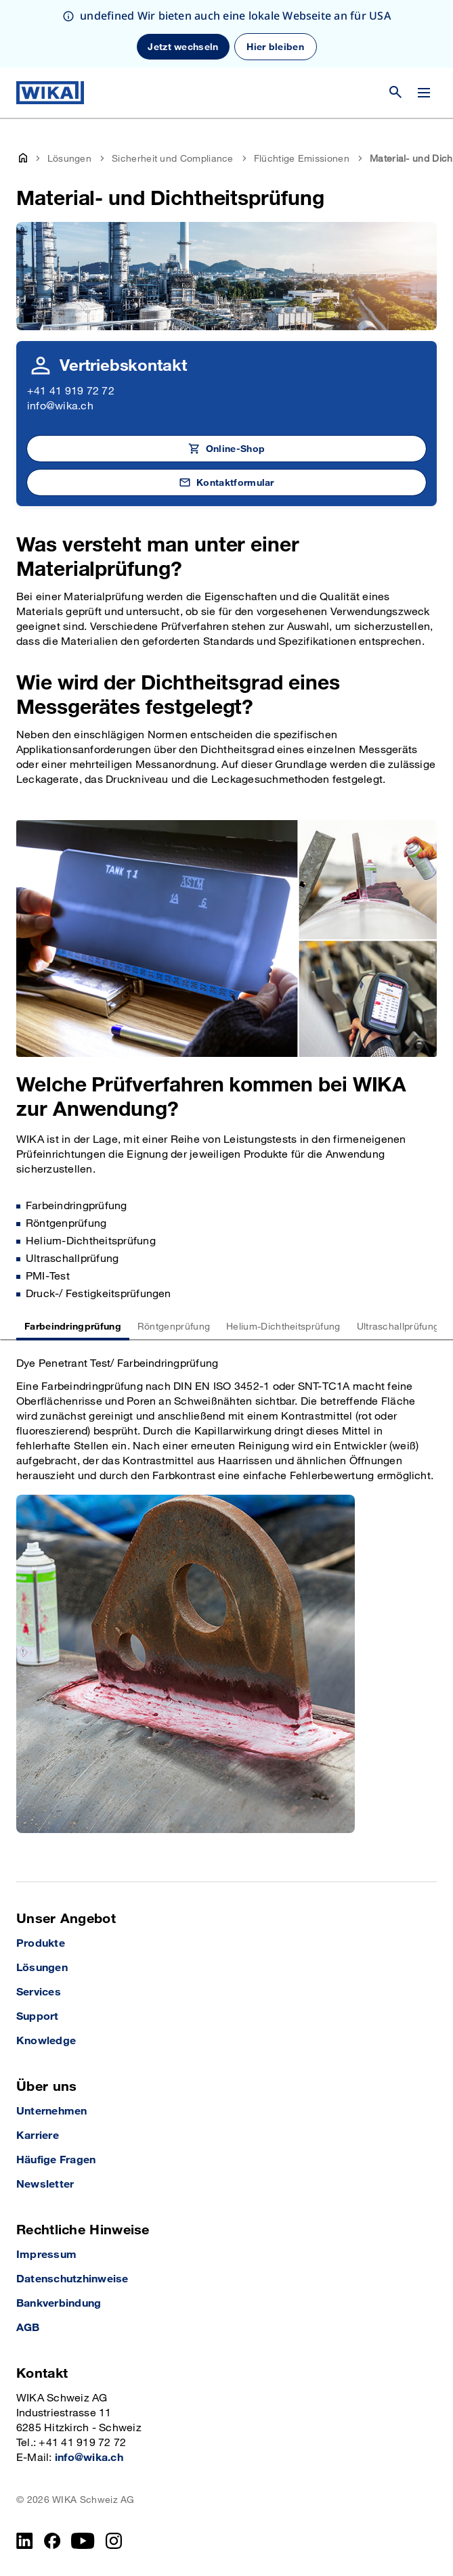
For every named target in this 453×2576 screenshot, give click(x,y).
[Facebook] (52, 2541)
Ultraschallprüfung (398, 1326)
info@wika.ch (60, 406)
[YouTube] (83, 2541)
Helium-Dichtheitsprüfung (283, 1326)
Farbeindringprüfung (72, 1326)
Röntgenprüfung (173, 1326)
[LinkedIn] (24, 2541)
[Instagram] (114, 2541)
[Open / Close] (424, 93)
